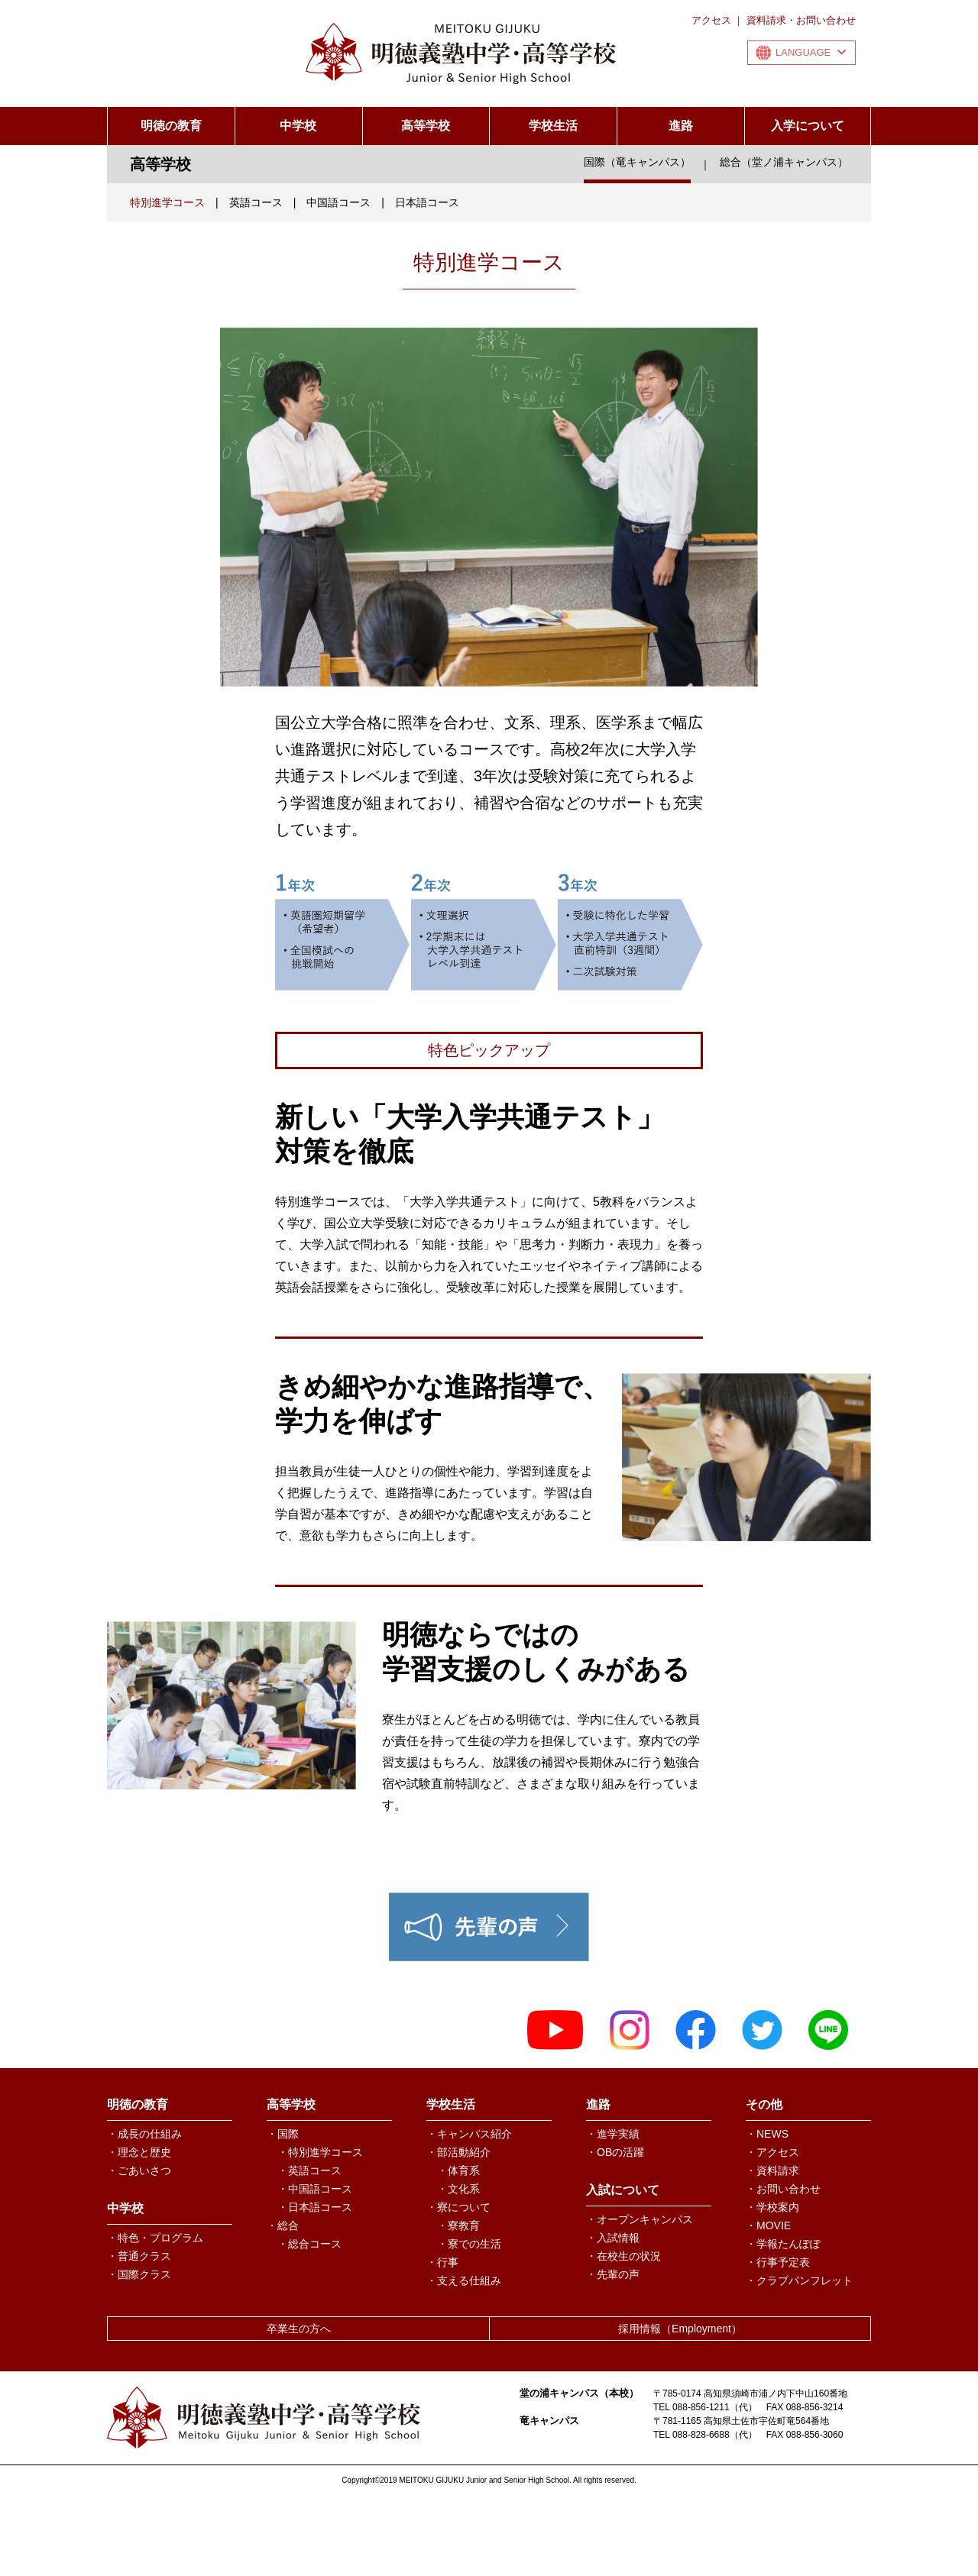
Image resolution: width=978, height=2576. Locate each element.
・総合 (283, 2225)
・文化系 (458, 2189)
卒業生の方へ (299, 2328)
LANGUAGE (811, 52)
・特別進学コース (320, 2152)
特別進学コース (167, 202)
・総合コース (309, 2244)
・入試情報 (613, 2238)
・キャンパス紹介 (469, 2134)
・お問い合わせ (783, 2189)
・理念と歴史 (139, 2152)
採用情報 (680, 2328)
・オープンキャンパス (639, 2219)
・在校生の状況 (623, 2256)
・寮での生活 (469, 2244)
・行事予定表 (778, 2262)
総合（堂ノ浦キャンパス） (784, 162)
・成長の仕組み (144, 2134)
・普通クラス (139, 2256)
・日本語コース (314, 2207)
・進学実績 (613, 2134)
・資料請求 (772, 2170)
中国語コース (338, 202)
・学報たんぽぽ (783, 2244)
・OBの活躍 (615, 2152)
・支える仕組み (463, 2280)
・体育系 (458, 2170)
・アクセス (772, 2152)
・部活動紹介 (458, 2152)
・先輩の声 (613, 2274)
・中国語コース (314, 2189)
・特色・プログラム (155, 2238)
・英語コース (309, 2170)
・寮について (458, 2207)
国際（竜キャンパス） (637, 162)
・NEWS (767, 2134)
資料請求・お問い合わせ (801, 20)
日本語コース (427, 202)
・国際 (283, 2134)
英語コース (256, 202)
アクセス (711, 20)
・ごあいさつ (139, 2170)
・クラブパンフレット (799, 2280)
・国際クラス (139, 2274)
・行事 (442, 2262)
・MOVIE (768, 2225)
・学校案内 (772, 2207)
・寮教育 (458, 2225)
